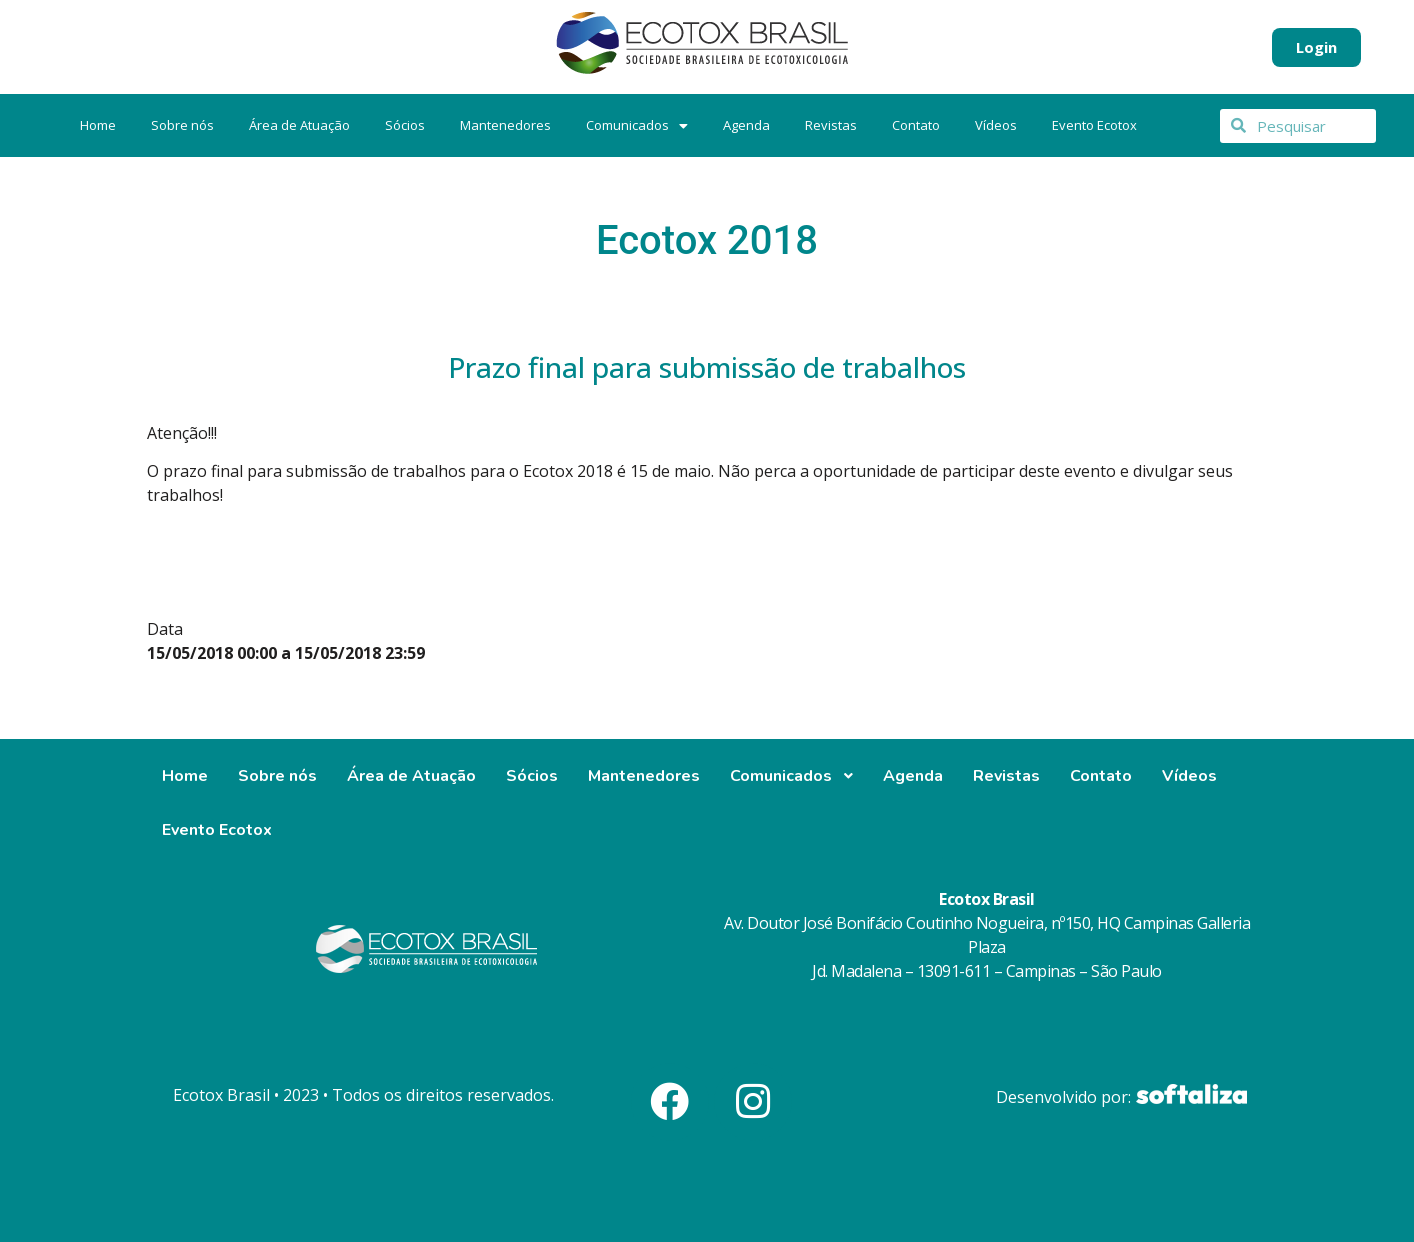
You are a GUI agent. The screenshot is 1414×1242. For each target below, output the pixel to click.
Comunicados (637, 125)
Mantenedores (505, 125)
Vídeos (996, 125)
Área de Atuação (299, 125)
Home (98, 125)
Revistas (831, 125)
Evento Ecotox (1094, 125)
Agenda (746, 125)
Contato (916, 125)
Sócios (405, 125)
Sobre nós (182, 125)
